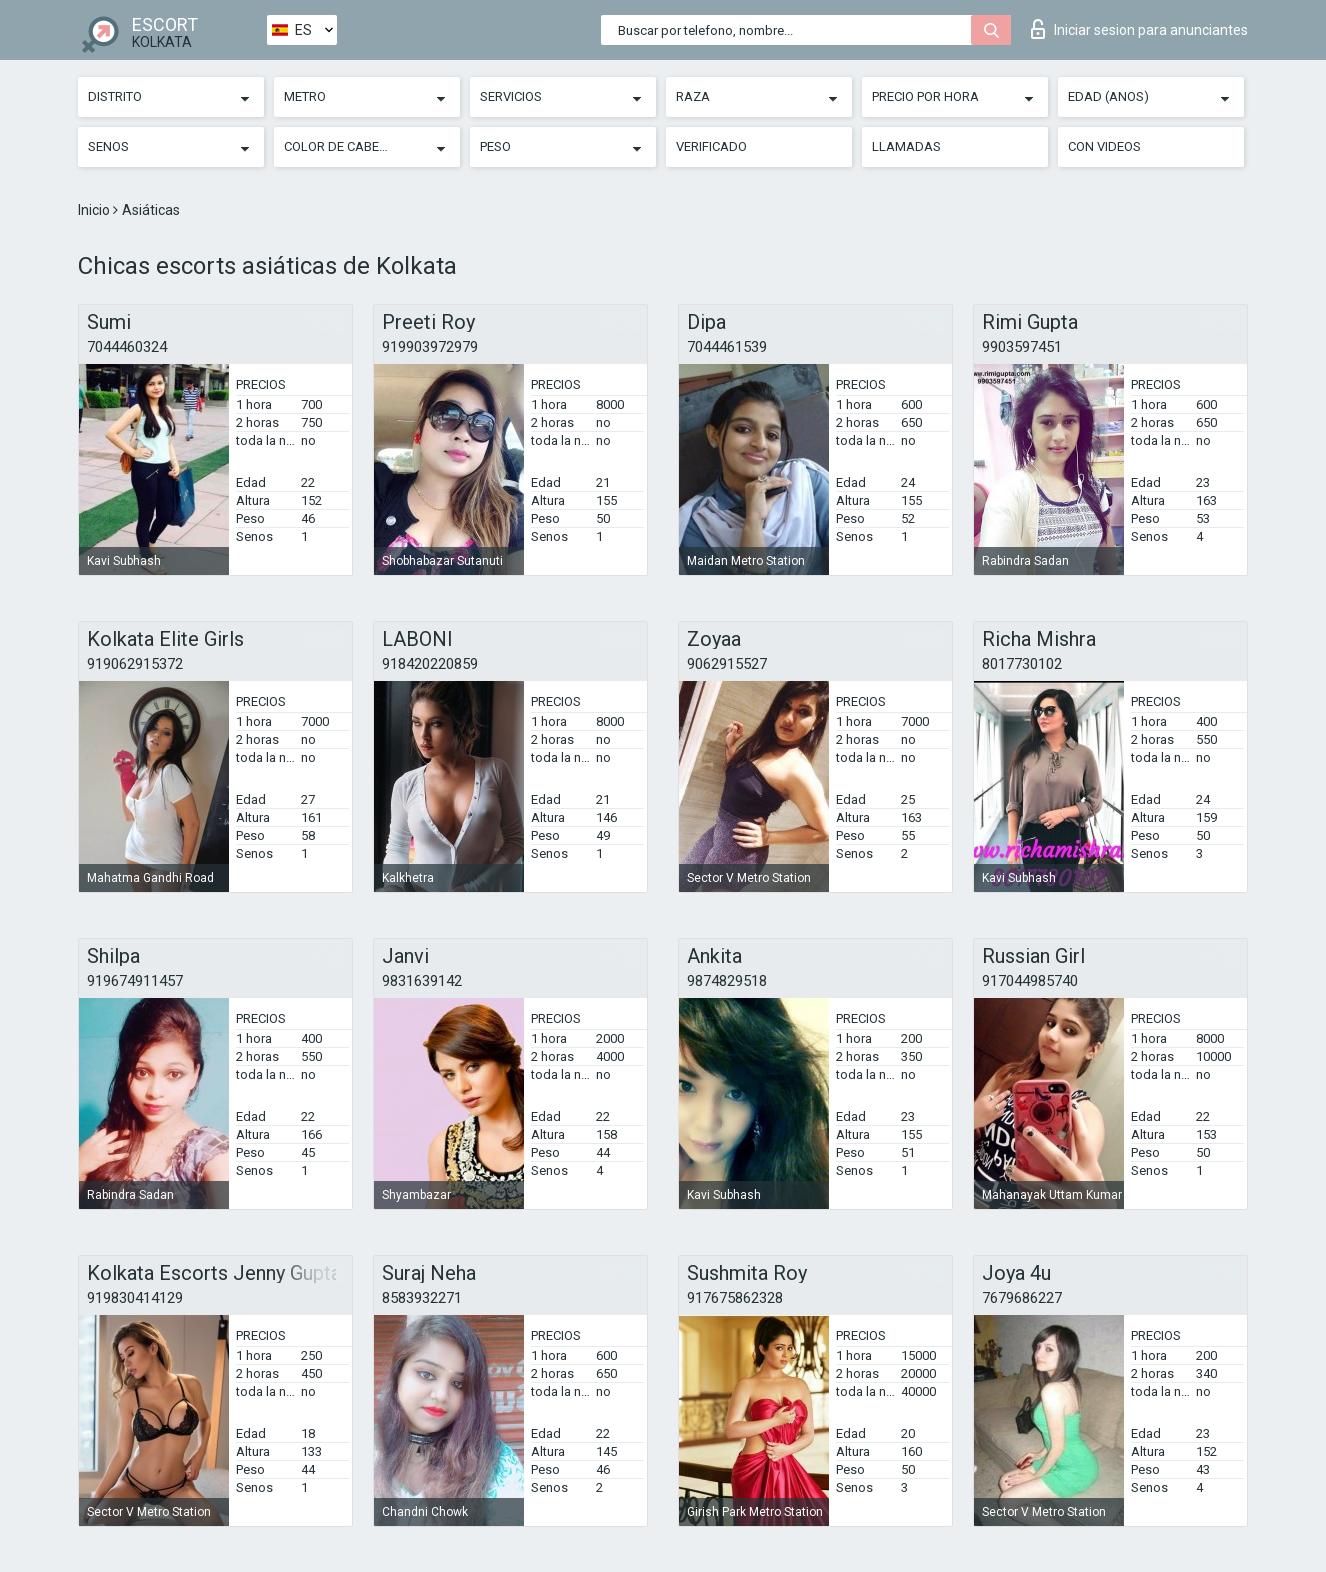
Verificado (711, 146)
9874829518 (727, 981)
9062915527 (727, 664)
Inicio (95, 210)
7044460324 (127, 347)
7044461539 (727, 347)
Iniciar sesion (1139, 29)
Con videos (1104, 146)
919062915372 (135, 664)
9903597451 (1022, 347)
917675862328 (735, 1298)
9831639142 (422, 981)
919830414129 (135, 1298)
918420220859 (430, 664)
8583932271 (422, 1298)
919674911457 (135, 981)
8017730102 (1022, 664)
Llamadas (906, 146)
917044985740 (1030, 981)
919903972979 (430, 347)
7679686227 (1022, 1298)
